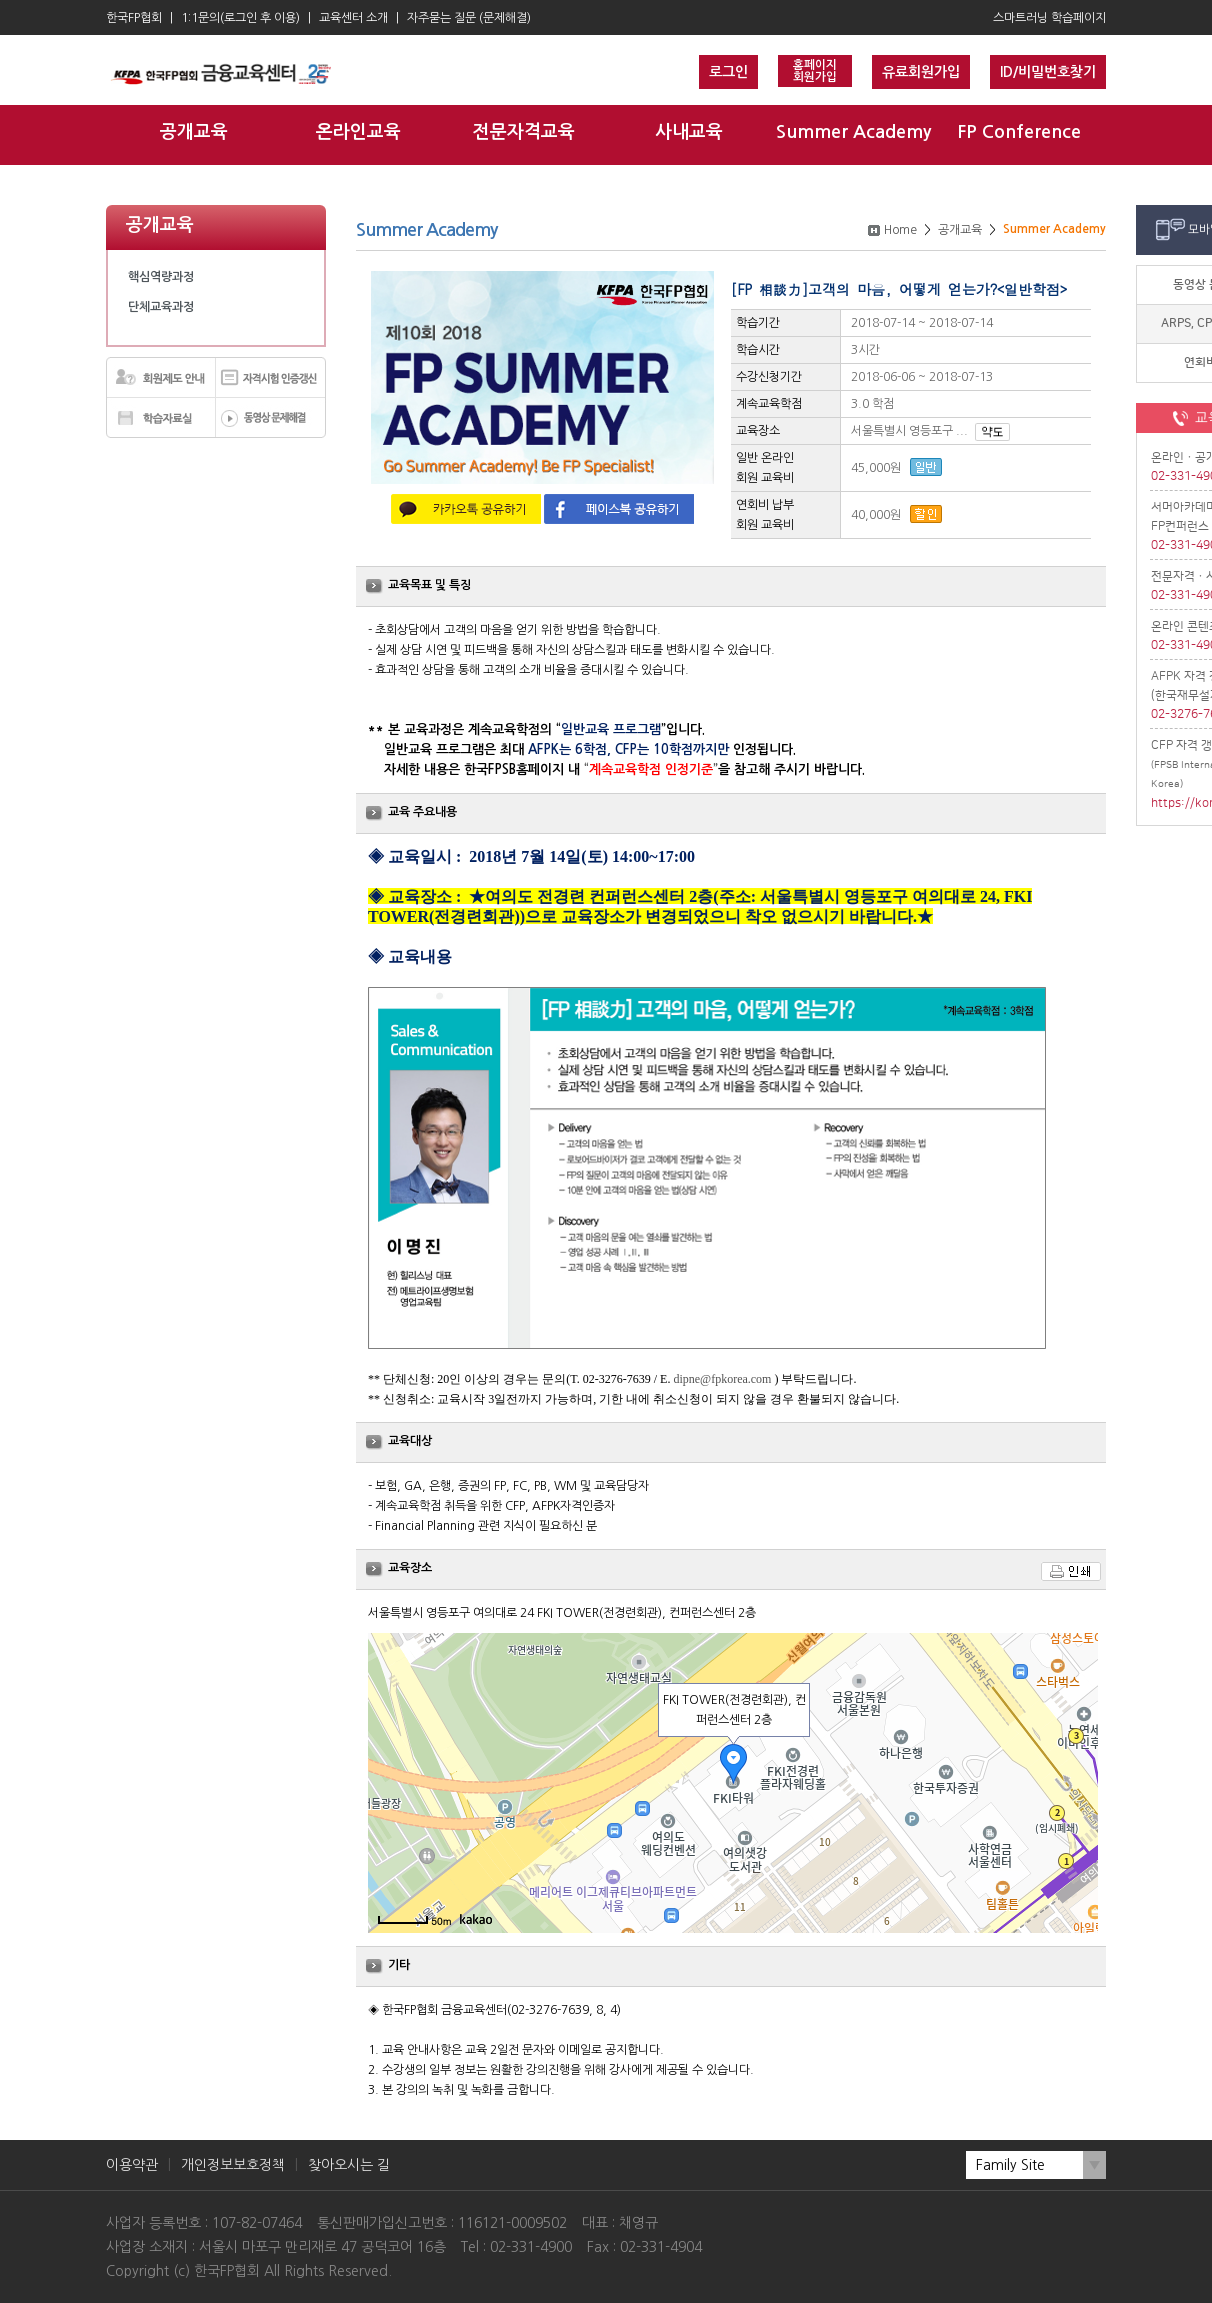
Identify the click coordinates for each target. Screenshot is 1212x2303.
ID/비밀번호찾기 (1048, 72)
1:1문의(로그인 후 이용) (240, 18)
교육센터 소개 (353, 18)
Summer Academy (853, 132)
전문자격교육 (524, 132)
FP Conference (1019, 132)
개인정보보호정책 (233, 2165)
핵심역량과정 (161, 277)
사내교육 (689, 132)
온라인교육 (358, 132)
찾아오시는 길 (349, 2165)
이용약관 (132, 2165)
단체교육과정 (161, 307)
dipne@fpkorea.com (722, 1379)
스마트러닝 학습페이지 (1049, 18)
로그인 (728, 72)
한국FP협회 (134, 18)
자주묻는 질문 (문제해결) (469, 18)
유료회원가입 (921, 72)
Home (900, 230)
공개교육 (194, 132)
